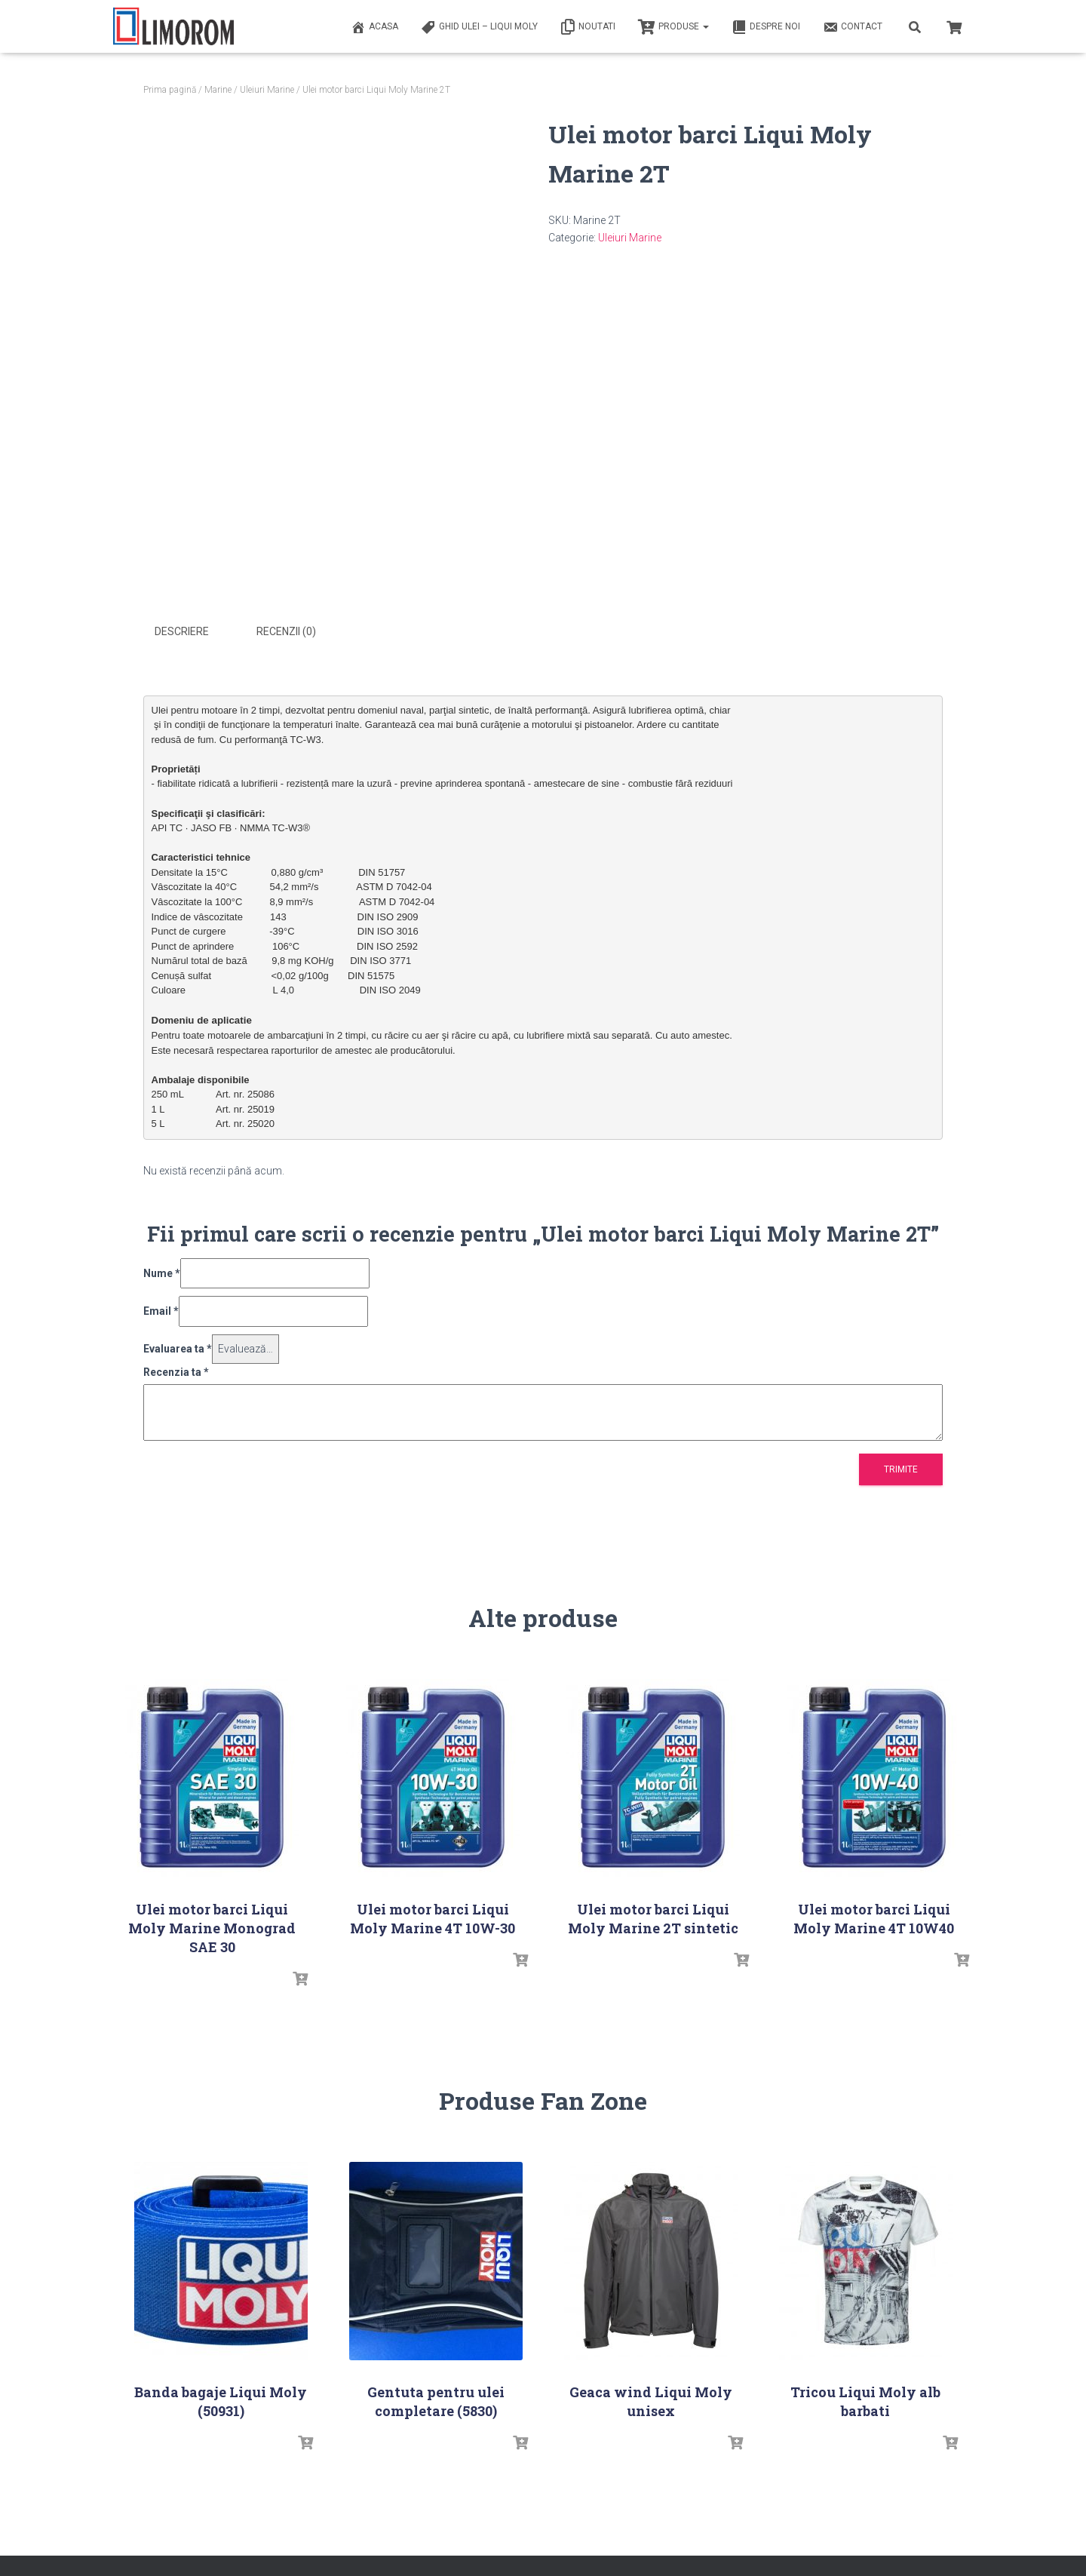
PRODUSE (673, 27)
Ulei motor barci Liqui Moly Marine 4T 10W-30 (432, 1917)
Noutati (587, 27)
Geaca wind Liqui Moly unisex (650, 2400)
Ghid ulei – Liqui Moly (479, 27)
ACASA (374, 27)
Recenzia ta (176, 1371)
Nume (161, 1273)
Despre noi (766, 27)
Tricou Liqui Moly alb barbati (865, 2400)
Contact (852, 27)
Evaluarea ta (177, 1348)
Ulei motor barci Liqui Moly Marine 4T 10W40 (873, 1917)
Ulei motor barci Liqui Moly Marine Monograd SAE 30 (212, 1927)
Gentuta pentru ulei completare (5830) (436, 2400)
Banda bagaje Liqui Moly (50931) (220, 2400)
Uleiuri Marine (267, 89)
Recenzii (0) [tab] (286, 631)
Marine (218, 89)
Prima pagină (169, 89)
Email (161, 1311)
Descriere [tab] (182, 631)
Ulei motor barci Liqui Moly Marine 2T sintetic (653, 1917)
